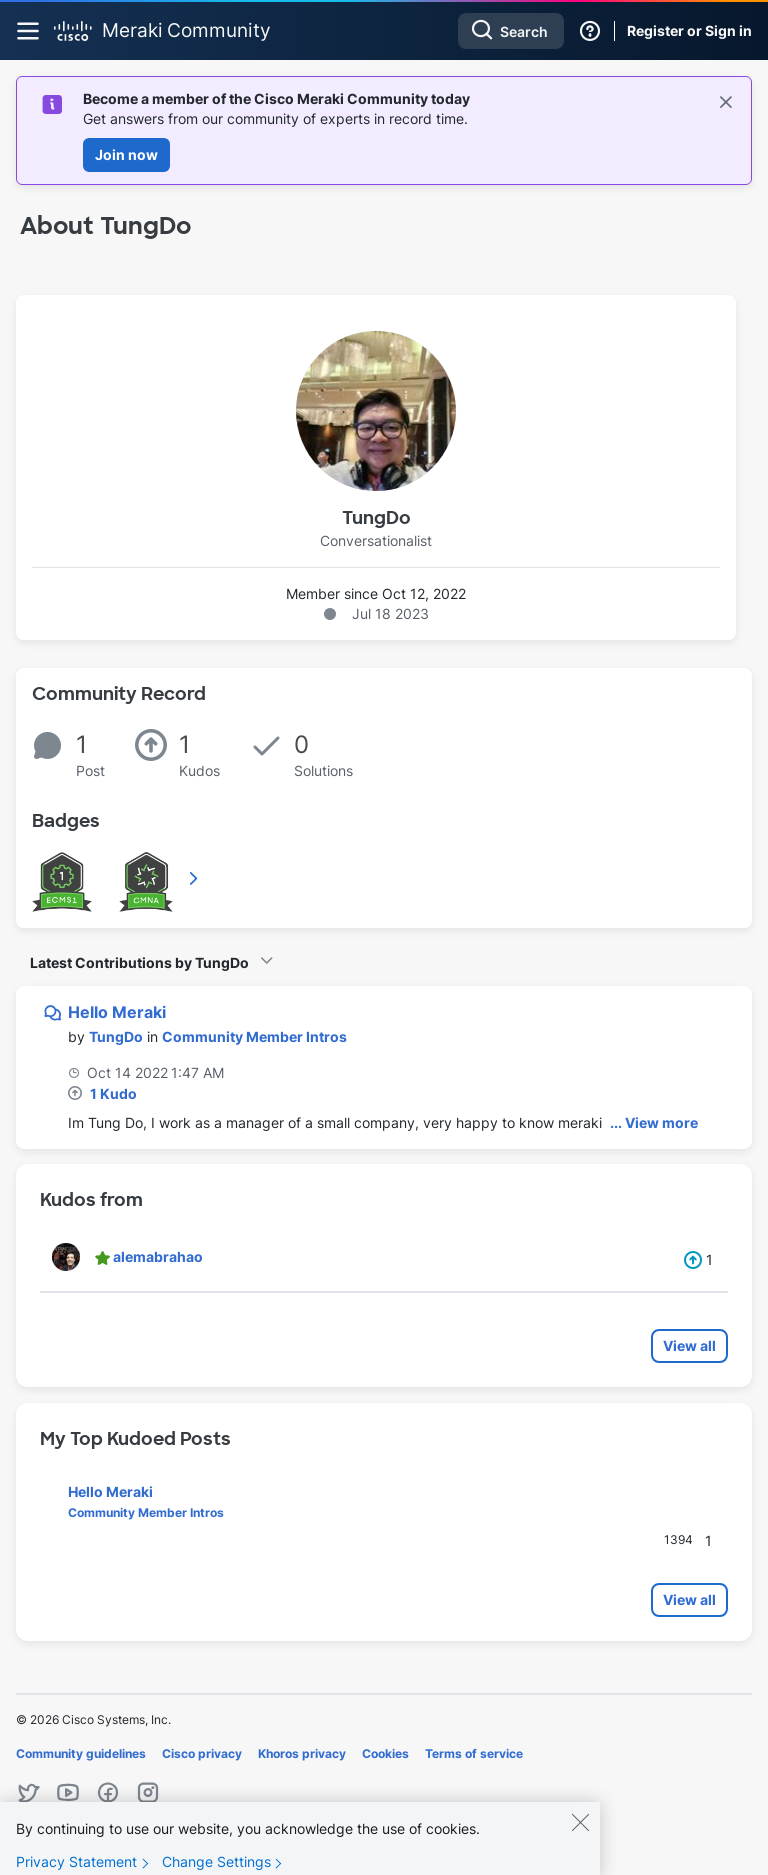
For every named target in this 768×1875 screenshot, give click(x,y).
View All (195, 878)
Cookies (385, 1753)
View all (689, 1345)
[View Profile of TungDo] (116, 1036)
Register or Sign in (689, 30)
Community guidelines (81, 1753)
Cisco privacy (202, 1753)
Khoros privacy (302, 1753)
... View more (654, 1122)
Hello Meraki (117, 1012)
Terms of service (474, 1753)
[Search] (511, 31)
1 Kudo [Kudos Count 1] (113, 1093)
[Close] (580, 1836)
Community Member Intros (254, 1036)
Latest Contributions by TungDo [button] (139, 962)
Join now (126, 154)
